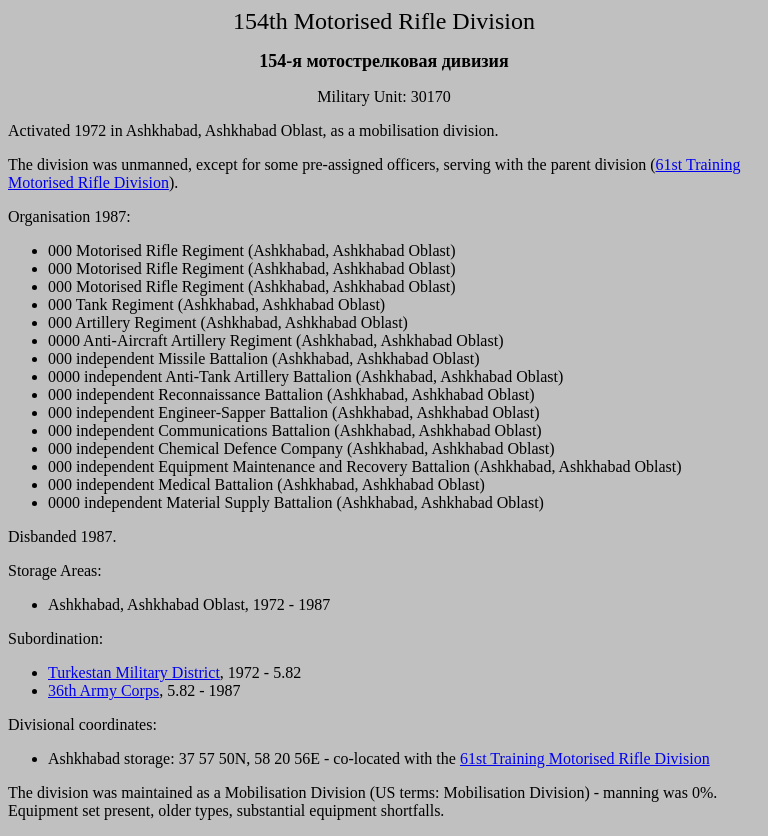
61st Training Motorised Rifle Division (585, 758)
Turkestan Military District (134, 672)
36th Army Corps (103, 690)
